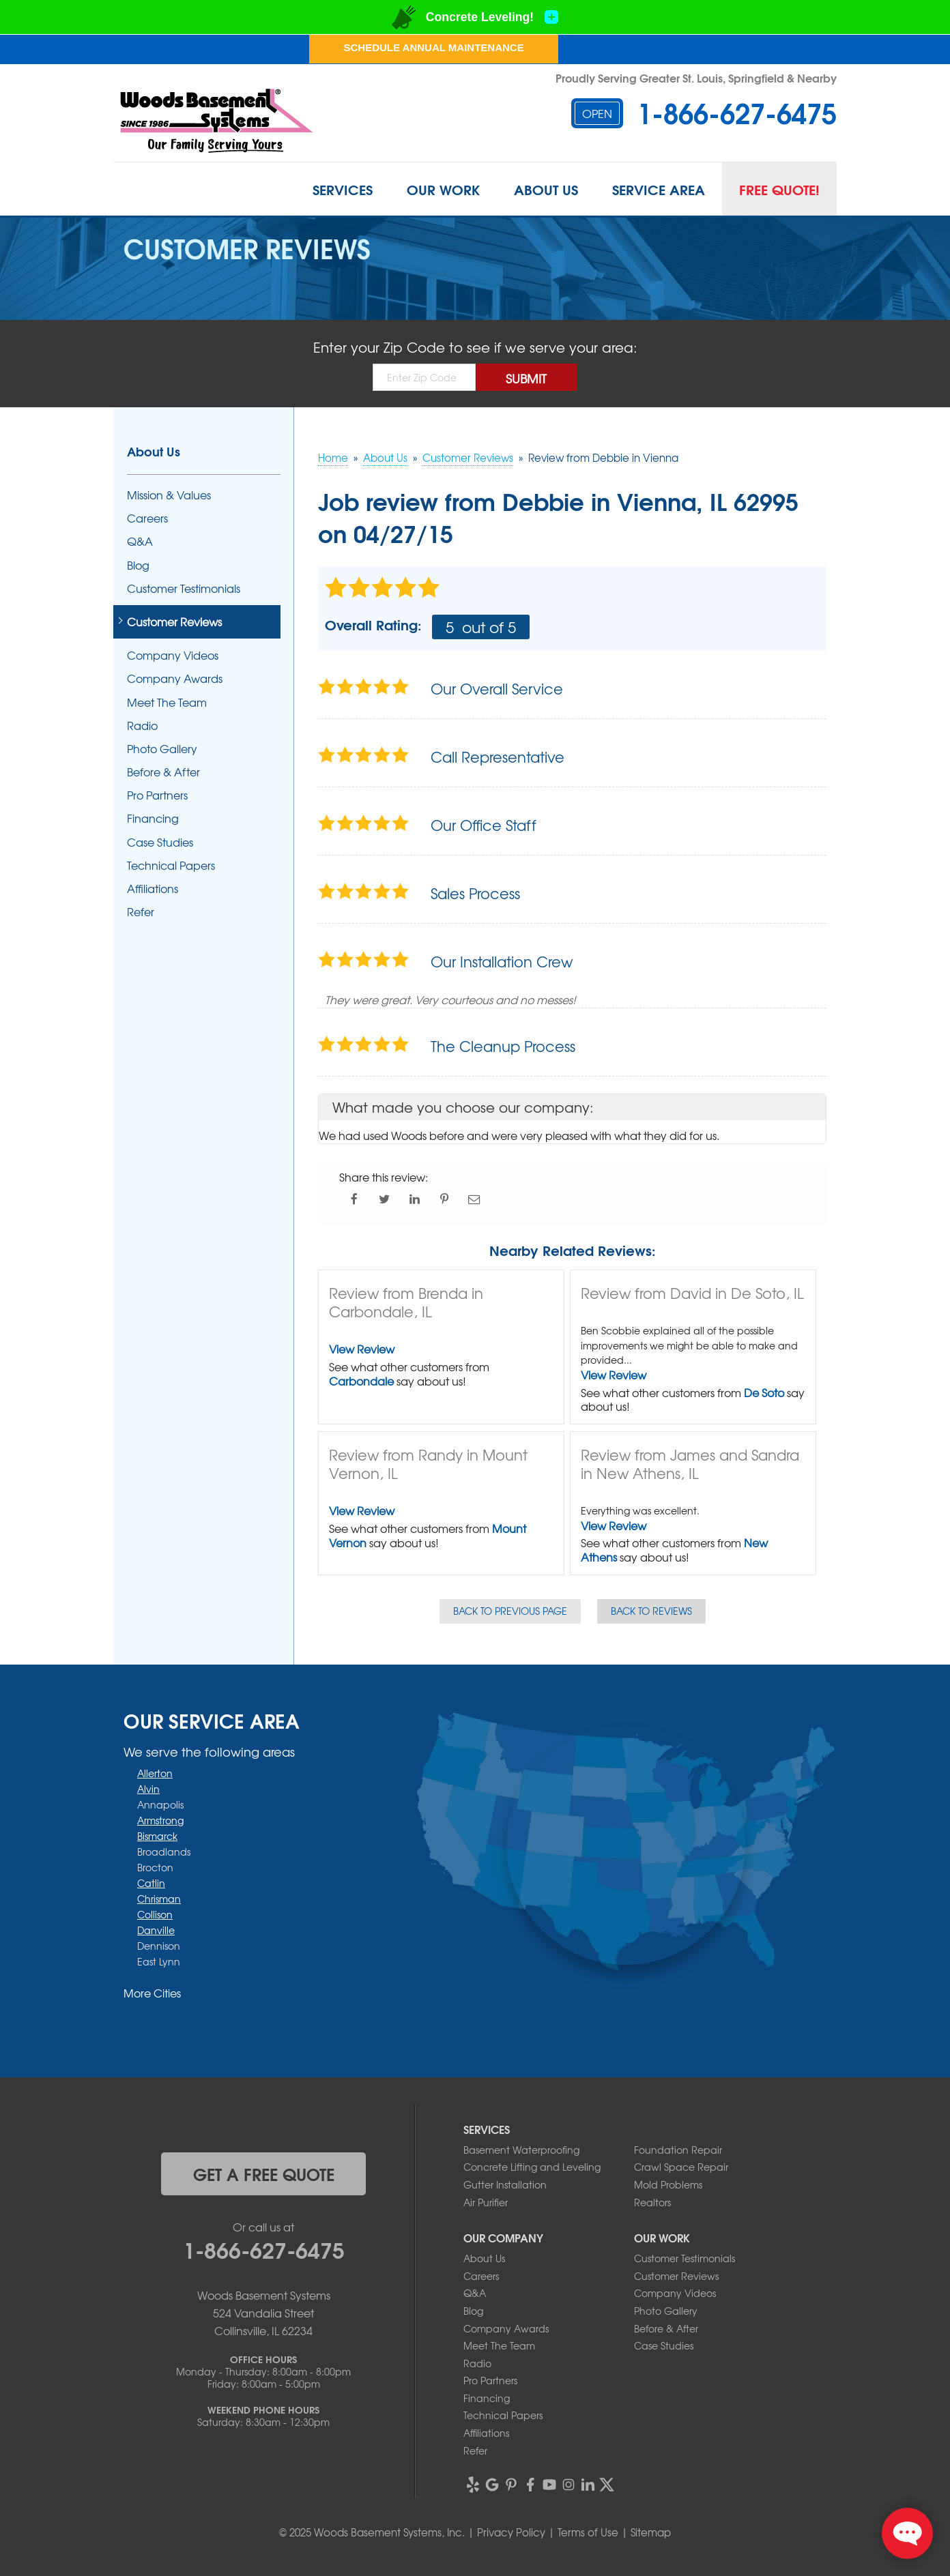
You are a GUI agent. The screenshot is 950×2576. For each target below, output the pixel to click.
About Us (546, 189)
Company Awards (174, 678)
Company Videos (172, 655)
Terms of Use (588, 2532)
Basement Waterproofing (521, 2149)
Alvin (148, 1789)
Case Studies (160, 842)
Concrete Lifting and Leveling (532, 2167)
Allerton (155, 1773)
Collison (155, 1914)
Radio (142, 725)
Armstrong (160, 1820)
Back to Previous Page (510, 1610)
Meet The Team (167, 702)
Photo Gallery (162, 748)
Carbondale (361, 1381)
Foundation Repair (678, 2149)
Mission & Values (169, 494)
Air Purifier (485, 2202)
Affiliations (152, 888)
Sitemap (651, 2532)
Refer (140, 911)
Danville (156, 1930)
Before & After (163, 771)
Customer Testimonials (183, 588)
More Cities (152, 1993)
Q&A (140, 541)
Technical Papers (171, 865)
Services (343, 189)
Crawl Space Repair (681, 2167)
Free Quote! (779, 189)
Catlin (151, 1883)
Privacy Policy (511, 2532)
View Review (361, 1349)
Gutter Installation (505, 2184)
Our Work (443, 189)
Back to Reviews (651, 1610)
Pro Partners (157, 795)
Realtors (652, 2202)
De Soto (764, 1392)
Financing (153, 818)
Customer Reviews (174, 621)
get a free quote (263, 2173)
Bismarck (157, 1836)
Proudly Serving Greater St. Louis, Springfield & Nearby (696, 77)
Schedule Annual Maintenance (433, 47)
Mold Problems (668, 2184)
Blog (138, 565)
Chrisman (159, 1898)
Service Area (658, 189)
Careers (147, 518)
